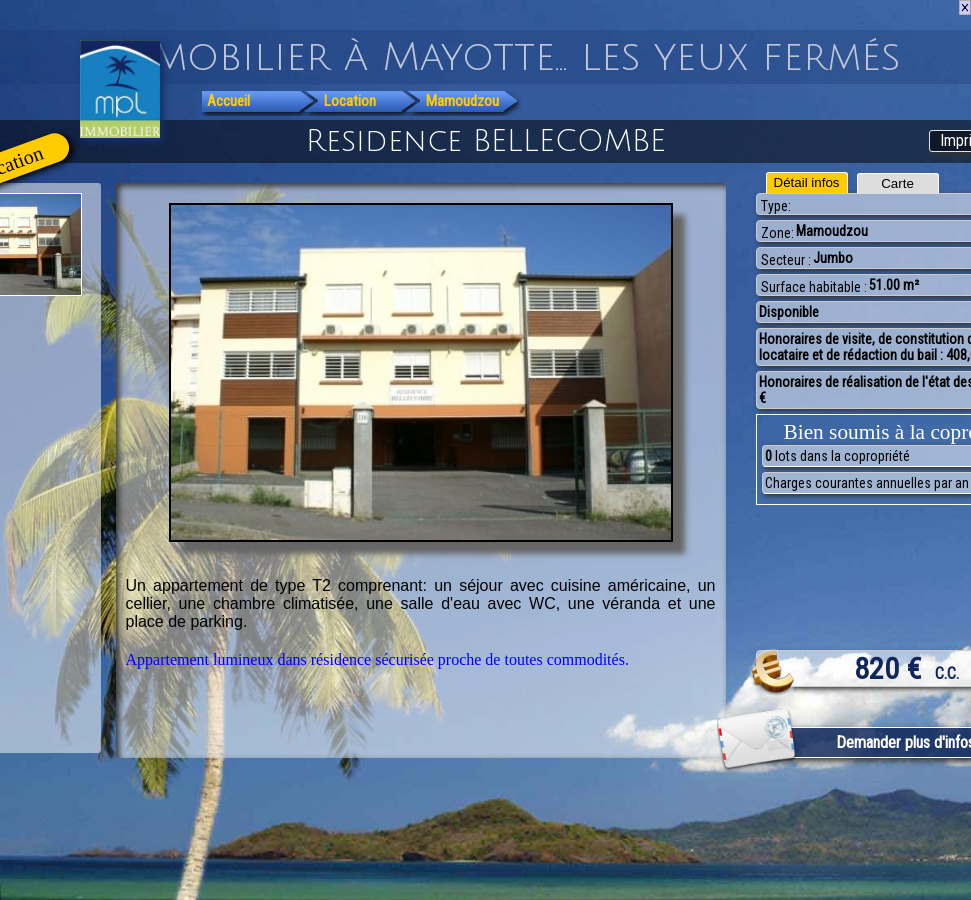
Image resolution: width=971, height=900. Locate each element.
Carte (897, 183)
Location (350, 101)
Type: (776, 206)
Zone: (777, 233)
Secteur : (786, 260)
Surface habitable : (814, 287)
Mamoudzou (462, 101)
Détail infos (807, 182)
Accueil (228, 101)
